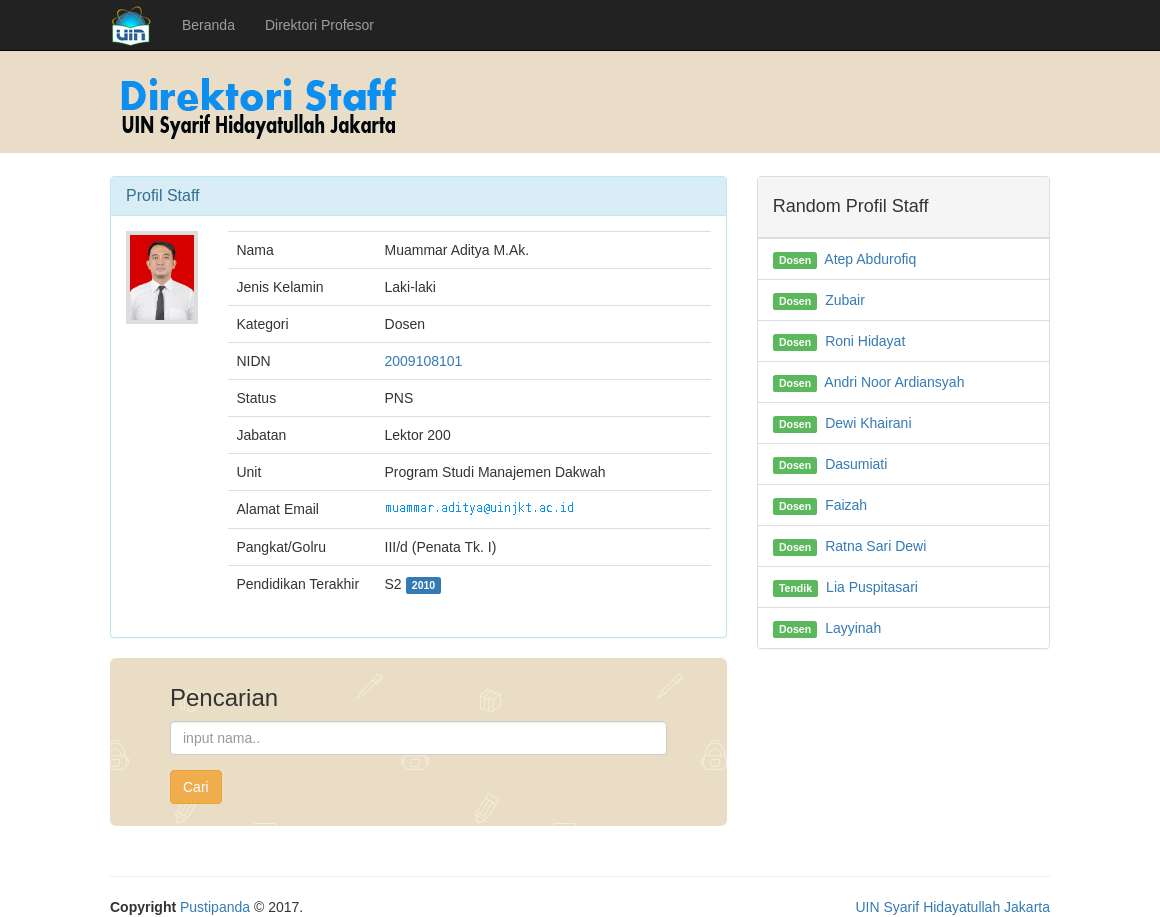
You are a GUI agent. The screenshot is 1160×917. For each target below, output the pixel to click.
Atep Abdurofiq (870, 259)
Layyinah (853, 628)
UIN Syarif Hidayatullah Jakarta (952, 907)
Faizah (846, 505)
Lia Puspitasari (872, 587)
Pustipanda (215, 907)
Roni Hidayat (865, 341)
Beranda (208, 25)
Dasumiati (856, 464)
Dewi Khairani (868, 423)
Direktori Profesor (319, 25)
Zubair (845, 300)
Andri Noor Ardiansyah (894, 382)
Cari (196, 787)
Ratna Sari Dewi (875, 546)
